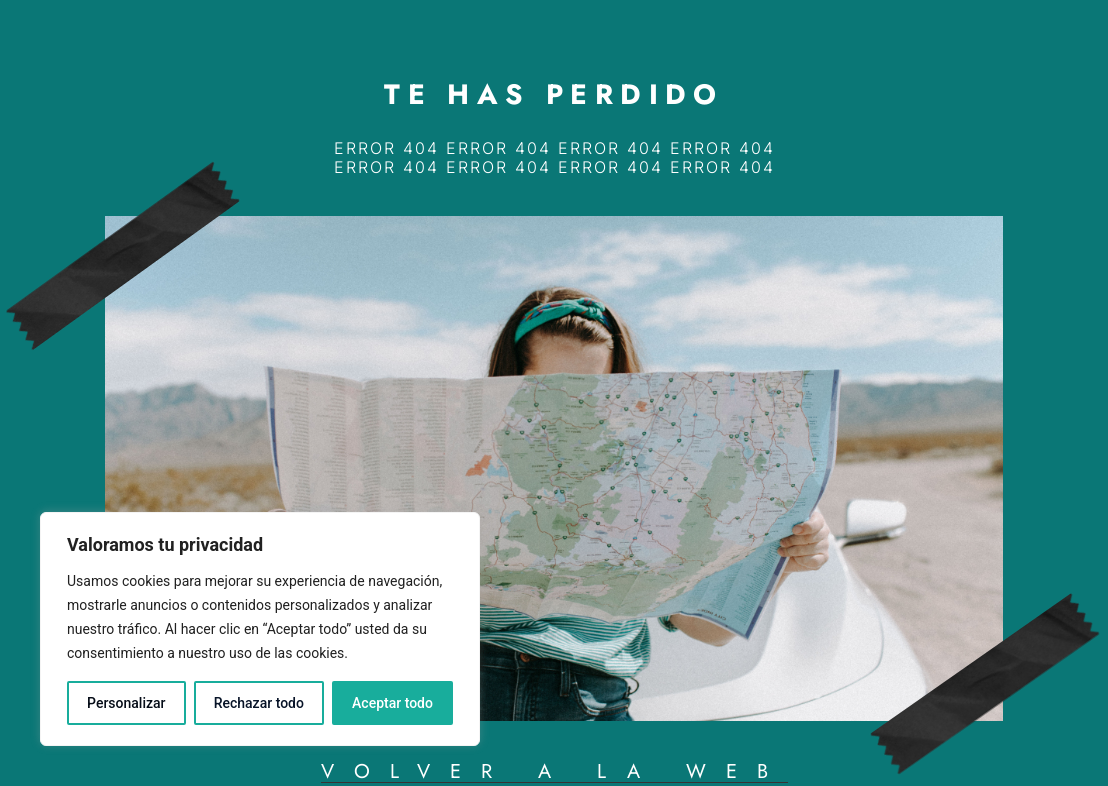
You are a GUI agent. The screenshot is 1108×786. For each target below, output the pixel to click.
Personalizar (126, 703)
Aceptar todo (392, 703)
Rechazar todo (259, 703)
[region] (260, 629)
